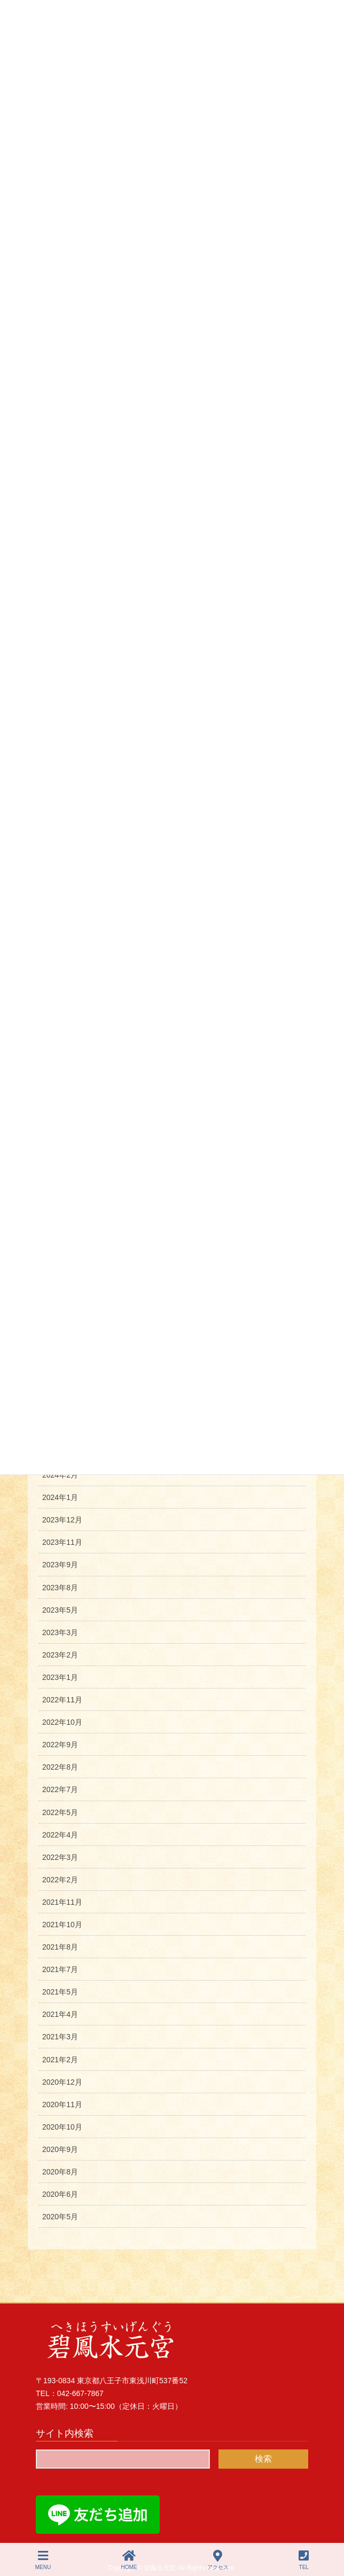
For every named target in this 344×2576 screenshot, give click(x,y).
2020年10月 (62, 2127)
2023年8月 (60, 1587)
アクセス (218, 2560)
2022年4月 (60, 1835)
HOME (129, 2560)
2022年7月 (60, 1789)
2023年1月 (60, 1677)
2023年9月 (60, 1564)
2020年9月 (60, 2149)
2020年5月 (60, 2216)
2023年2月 (60, 1655)
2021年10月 (62, 1924)
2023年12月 (62, 1519)
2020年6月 (60, 2194)
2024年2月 (60, 1475)
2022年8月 (60, 1767)
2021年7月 (60, 1969)
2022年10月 (62, 1722)
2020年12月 (62, 2082)
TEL (304, 2560)
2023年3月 (60, 1632)
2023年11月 (62, 1542)
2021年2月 (60, 2059)
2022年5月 (60, 1812)
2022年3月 (60, 1857)
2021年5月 (60, 1992)
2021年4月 (60, 2014)
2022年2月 (60, 1879)
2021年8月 (60, 1947)
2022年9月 (60, 1744)
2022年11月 (62, 1699)
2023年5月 (60, 1610)
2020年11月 (62, 2104)
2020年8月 (60, 2171)
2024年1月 (60, 1497)
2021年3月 (60, 2036)
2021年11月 (62, 1902)
